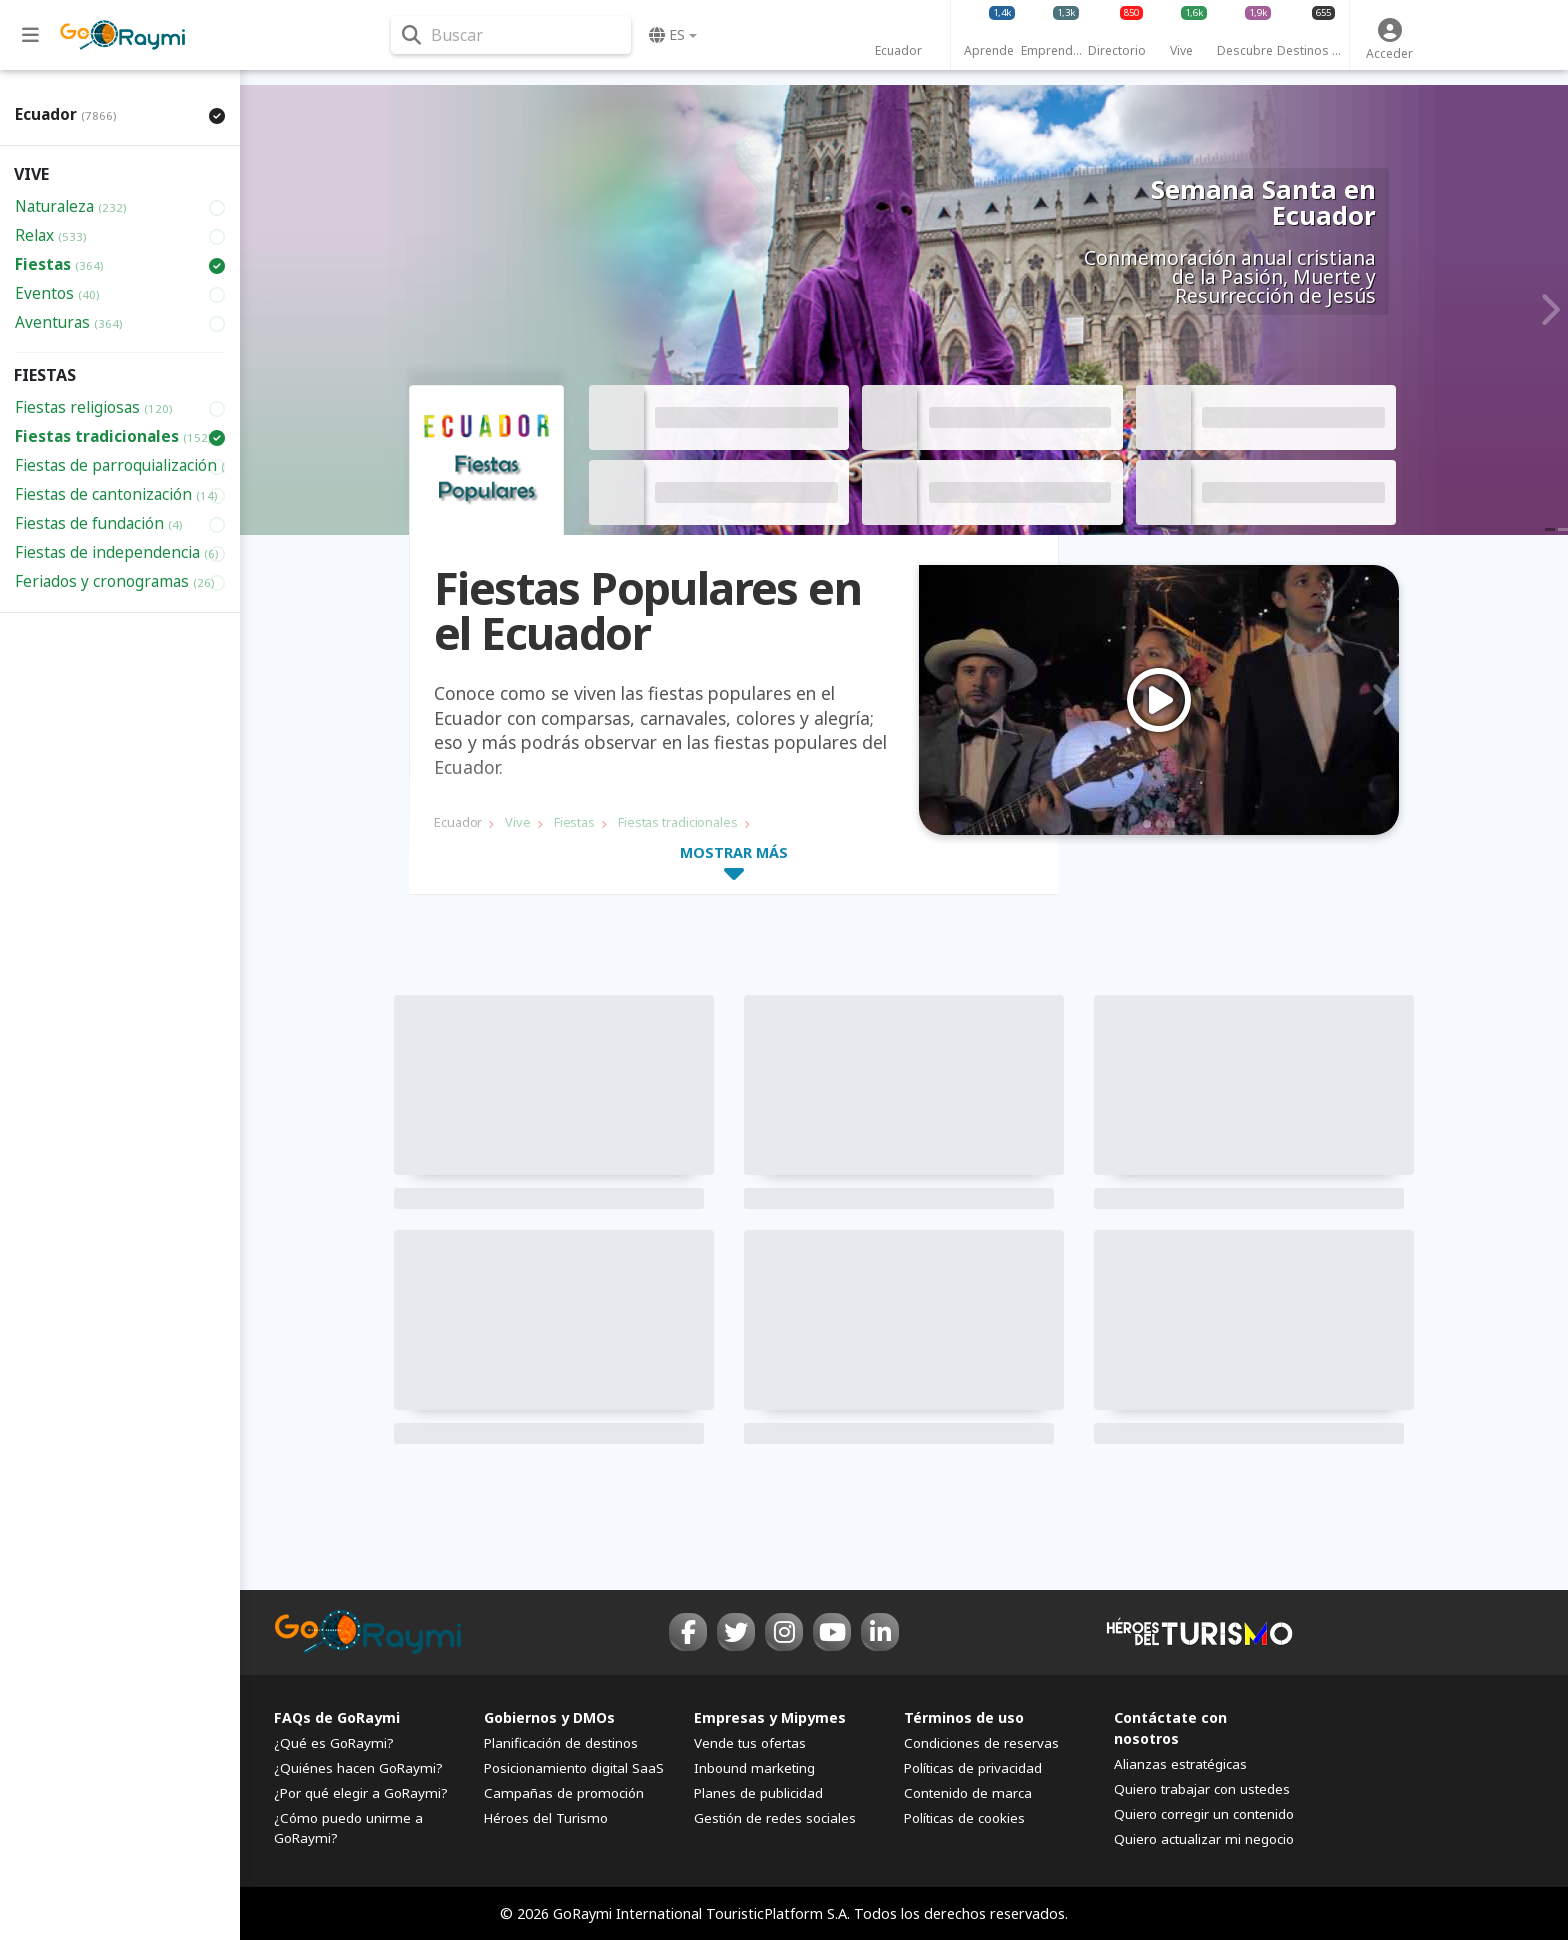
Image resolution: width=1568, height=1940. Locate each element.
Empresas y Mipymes (770, 1717)
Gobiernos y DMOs (549, 1717)
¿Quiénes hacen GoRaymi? (358, 1768)
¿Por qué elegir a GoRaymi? (361, 1793)
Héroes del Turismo (546, 1818)
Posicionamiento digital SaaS (574, 1768)
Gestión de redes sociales (775, 1818)
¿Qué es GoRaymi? (334, 1743)
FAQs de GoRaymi (337, 1717)
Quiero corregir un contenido (1204, 1814)
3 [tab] (1171, 824)
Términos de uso (964, 1717)
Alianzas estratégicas (1180, 1764)
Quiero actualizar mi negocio (1204, 1839)
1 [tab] (1147, 824)
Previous (261, 310)
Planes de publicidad (758, 1793)
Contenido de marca (968, 1793)
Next (1547, 310)
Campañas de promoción (564, 1793)
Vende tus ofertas (750, 1743)
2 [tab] (1159, 824)
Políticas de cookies (964, 1818)
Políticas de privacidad (973, 1768)
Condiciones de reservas (981, 1743)
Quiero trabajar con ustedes (1202, 1789)
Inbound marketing (754, 1768)
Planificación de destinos (561, 1743)
